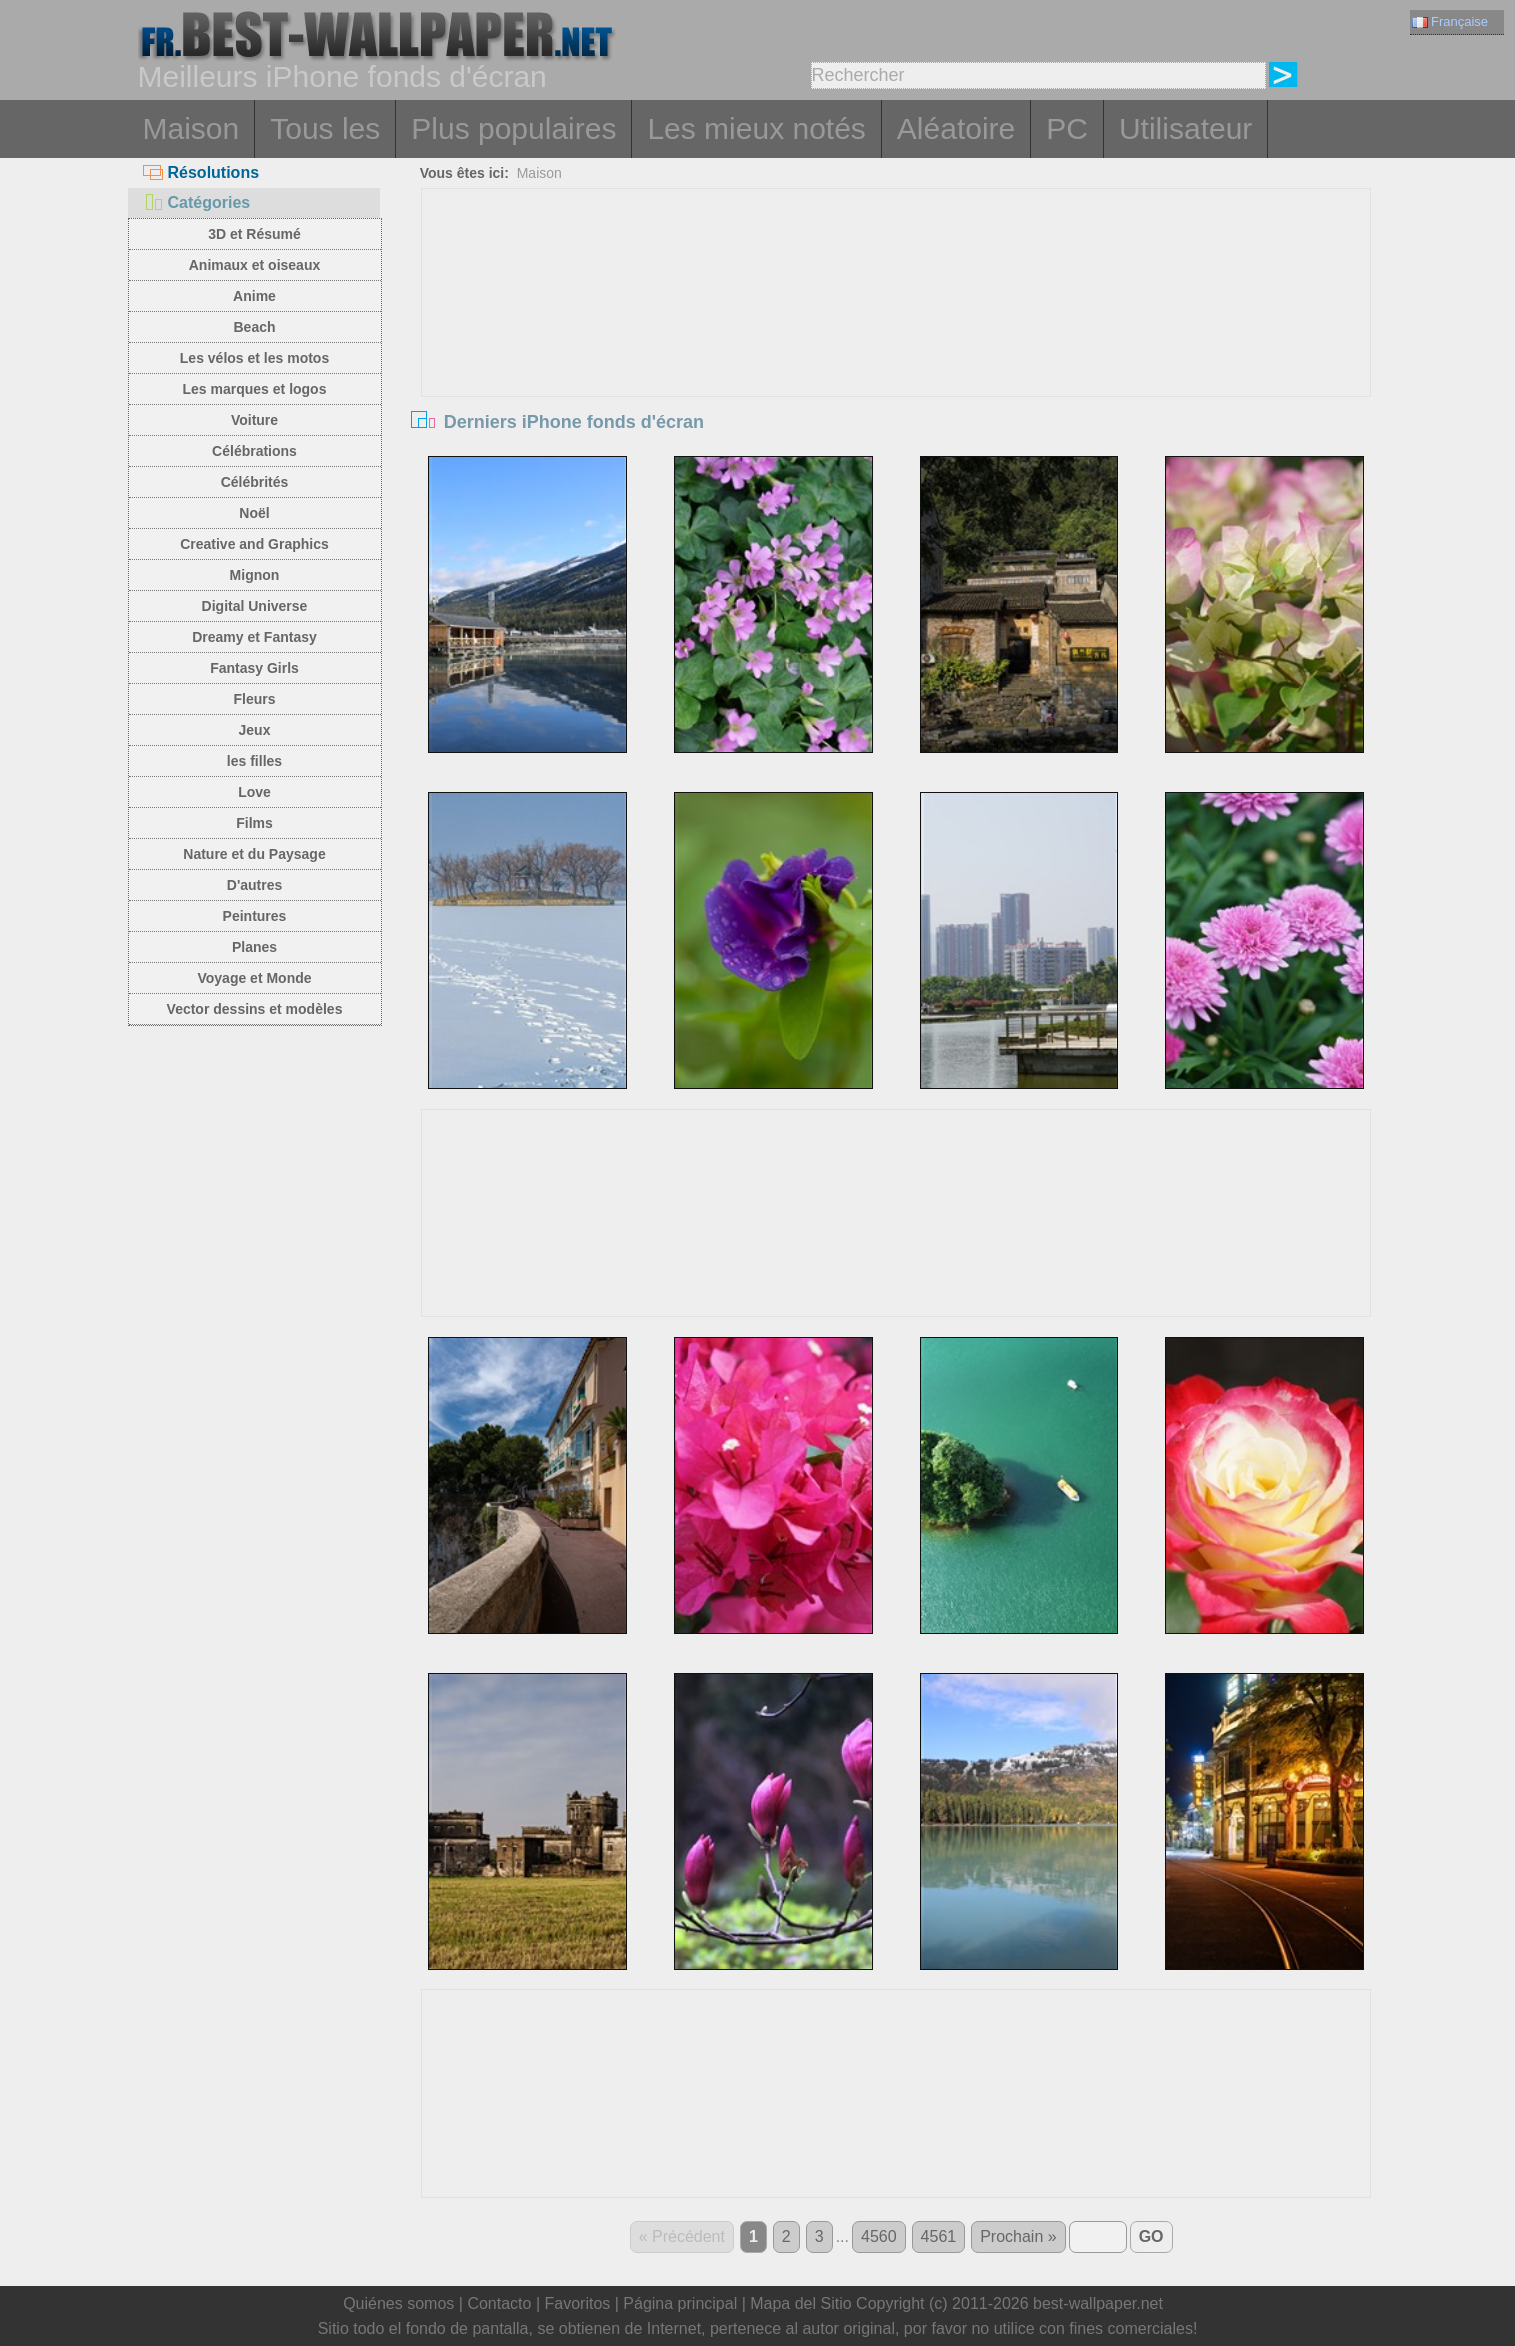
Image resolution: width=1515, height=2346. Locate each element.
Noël (254, 513)
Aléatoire (956, 128)
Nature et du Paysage (254, 854)
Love (254, 792)
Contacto (499, 2303)
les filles (254, 761)
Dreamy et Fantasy (254, 637)
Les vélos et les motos (254, 358)
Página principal (680, 2303)
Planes (254, 947)
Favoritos (577, 2303)
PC (1067, 128)
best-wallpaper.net (1098, 2303)
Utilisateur (1185, 128)
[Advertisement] (896, 339)
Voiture (254, 420)
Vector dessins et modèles (255, 1009)
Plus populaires (513, 128)
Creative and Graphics (254, 544)
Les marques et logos (255, 389)
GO (1151, 2236)
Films (254, 823)
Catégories (197, 202)
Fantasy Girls (254, 668)
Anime (254, 296)
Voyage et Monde (254, 978)
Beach (254, 327)
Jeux (255, 730)
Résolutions (201, 172)
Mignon (255, 575)
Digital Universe (255, 606)
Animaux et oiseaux (255, 265)
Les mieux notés (756, 128)
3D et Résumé (254, 234)
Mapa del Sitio (800, 2303)
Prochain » (1018, 2236)
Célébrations (254, 451)
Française (1450, 21)
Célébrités (255, 482)
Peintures (255, 916)
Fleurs (254, 699)
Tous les (325, 128)
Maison (191, 128)
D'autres (254, 885)
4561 (939, 2236)
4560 (879, 2236)
